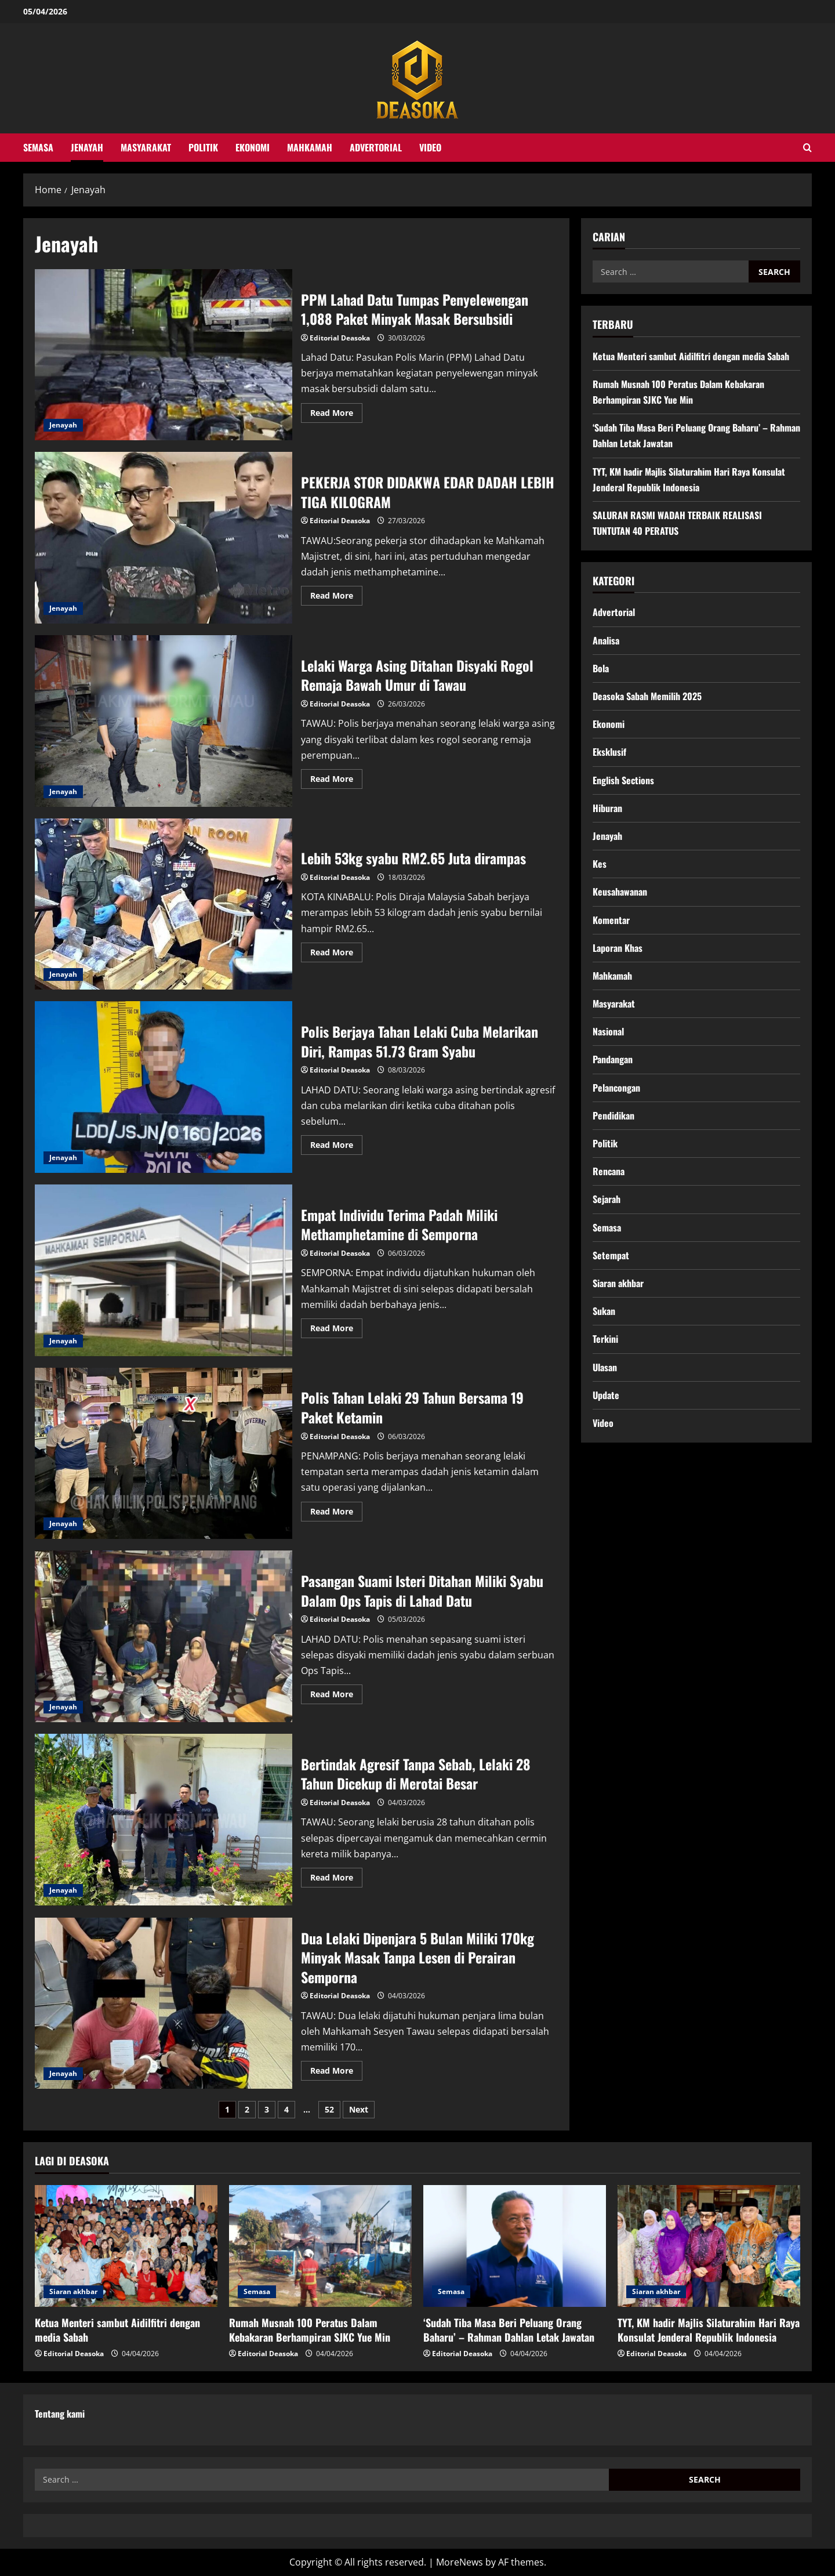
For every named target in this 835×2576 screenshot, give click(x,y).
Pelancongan (616, 1088)
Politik (203, 147)
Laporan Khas (617, 948)
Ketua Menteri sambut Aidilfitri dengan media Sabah (691, 356)
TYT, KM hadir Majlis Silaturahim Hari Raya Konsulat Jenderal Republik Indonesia (709, 2330)
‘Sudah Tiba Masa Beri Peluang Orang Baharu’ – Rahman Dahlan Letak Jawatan (508, 2330)
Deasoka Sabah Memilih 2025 (647, 696)
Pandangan (613, 1059)
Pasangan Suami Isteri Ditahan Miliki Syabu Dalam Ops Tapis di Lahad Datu (163, 1636)
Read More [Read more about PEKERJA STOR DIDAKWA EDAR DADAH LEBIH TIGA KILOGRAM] (336, 597)
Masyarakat (146, 147)
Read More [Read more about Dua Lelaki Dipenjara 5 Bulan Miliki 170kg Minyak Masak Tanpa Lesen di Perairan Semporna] (336, 2072)
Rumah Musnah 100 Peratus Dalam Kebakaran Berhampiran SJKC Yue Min (309, 2330)
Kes (600, 864)
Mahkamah (309, 147)
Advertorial (376, 147)
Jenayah (87, 147)
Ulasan (605, 1367)
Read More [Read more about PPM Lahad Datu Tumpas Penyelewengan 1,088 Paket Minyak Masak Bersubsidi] (336, 415)
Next (358, 2109)
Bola (601, 668)
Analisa (606, 640)
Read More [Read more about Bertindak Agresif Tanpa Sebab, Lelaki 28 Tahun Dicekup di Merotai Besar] (336, 1879)
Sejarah (606, 1199)
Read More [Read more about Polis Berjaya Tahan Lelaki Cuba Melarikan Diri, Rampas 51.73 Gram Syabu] (336, 1147)
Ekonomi (252, 147)
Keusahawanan (620, 891)
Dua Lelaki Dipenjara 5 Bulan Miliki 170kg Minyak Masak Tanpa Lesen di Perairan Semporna (163, 2003)
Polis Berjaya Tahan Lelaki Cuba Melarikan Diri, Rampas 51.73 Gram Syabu (163, 1087)
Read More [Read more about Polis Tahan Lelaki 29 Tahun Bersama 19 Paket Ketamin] (336, 1513)
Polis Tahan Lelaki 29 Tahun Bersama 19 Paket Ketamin (163, 1453)
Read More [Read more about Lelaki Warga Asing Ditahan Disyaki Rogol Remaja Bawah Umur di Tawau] (336, 781)
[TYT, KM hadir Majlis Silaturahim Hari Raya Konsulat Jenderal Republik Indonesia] (709, 2246)
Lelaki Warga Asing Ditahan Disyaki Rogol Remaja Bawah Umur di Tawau (163, 721)
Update (606, 1395)
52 (329, 2109)
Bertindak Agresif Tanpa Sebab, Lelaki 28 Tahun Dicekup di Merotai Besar (163, 1819)
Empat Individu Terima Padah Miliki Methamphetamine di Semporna (163, 1270)
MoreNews (459, 2562)
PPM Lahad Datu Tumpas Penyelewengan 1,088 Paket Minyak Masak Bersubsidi (163, 355)
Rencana (609, 1171)
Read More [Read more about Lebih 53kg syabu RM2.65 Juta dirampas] (336, 954)
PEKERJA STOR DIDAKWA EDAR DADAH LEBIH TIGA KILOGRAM (163, 538)
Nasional (608, 1031)
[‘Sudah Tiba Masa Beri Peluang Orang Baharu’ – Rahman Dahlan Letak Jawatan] (514, 2246)
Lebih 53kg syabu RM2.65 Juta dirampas (163, 904)
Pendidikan (613, 1115)
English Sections (623, 780)
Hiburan (607, 808)
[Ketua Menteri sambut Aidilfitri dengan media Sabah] (126, 2246)
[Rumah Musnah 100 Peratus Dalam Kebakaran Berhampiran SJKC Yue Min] (320, 2246)
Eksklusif (609, 752)
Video (430, 147)
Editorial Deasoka (340, 338)
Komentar (611, 920)
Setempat (611, 1255)
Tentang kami (60, 2414)
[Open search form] (807, 147)
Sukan (604, 1311)
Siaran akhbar (618, 1283)
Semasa (38, 147)
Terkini (605, 1339)
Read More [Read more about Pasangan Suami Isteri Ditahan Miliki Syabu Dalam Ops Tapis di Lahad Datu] (336, 1696)
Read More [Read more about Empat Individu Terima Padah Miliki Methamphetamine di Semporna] (336, 1330)
